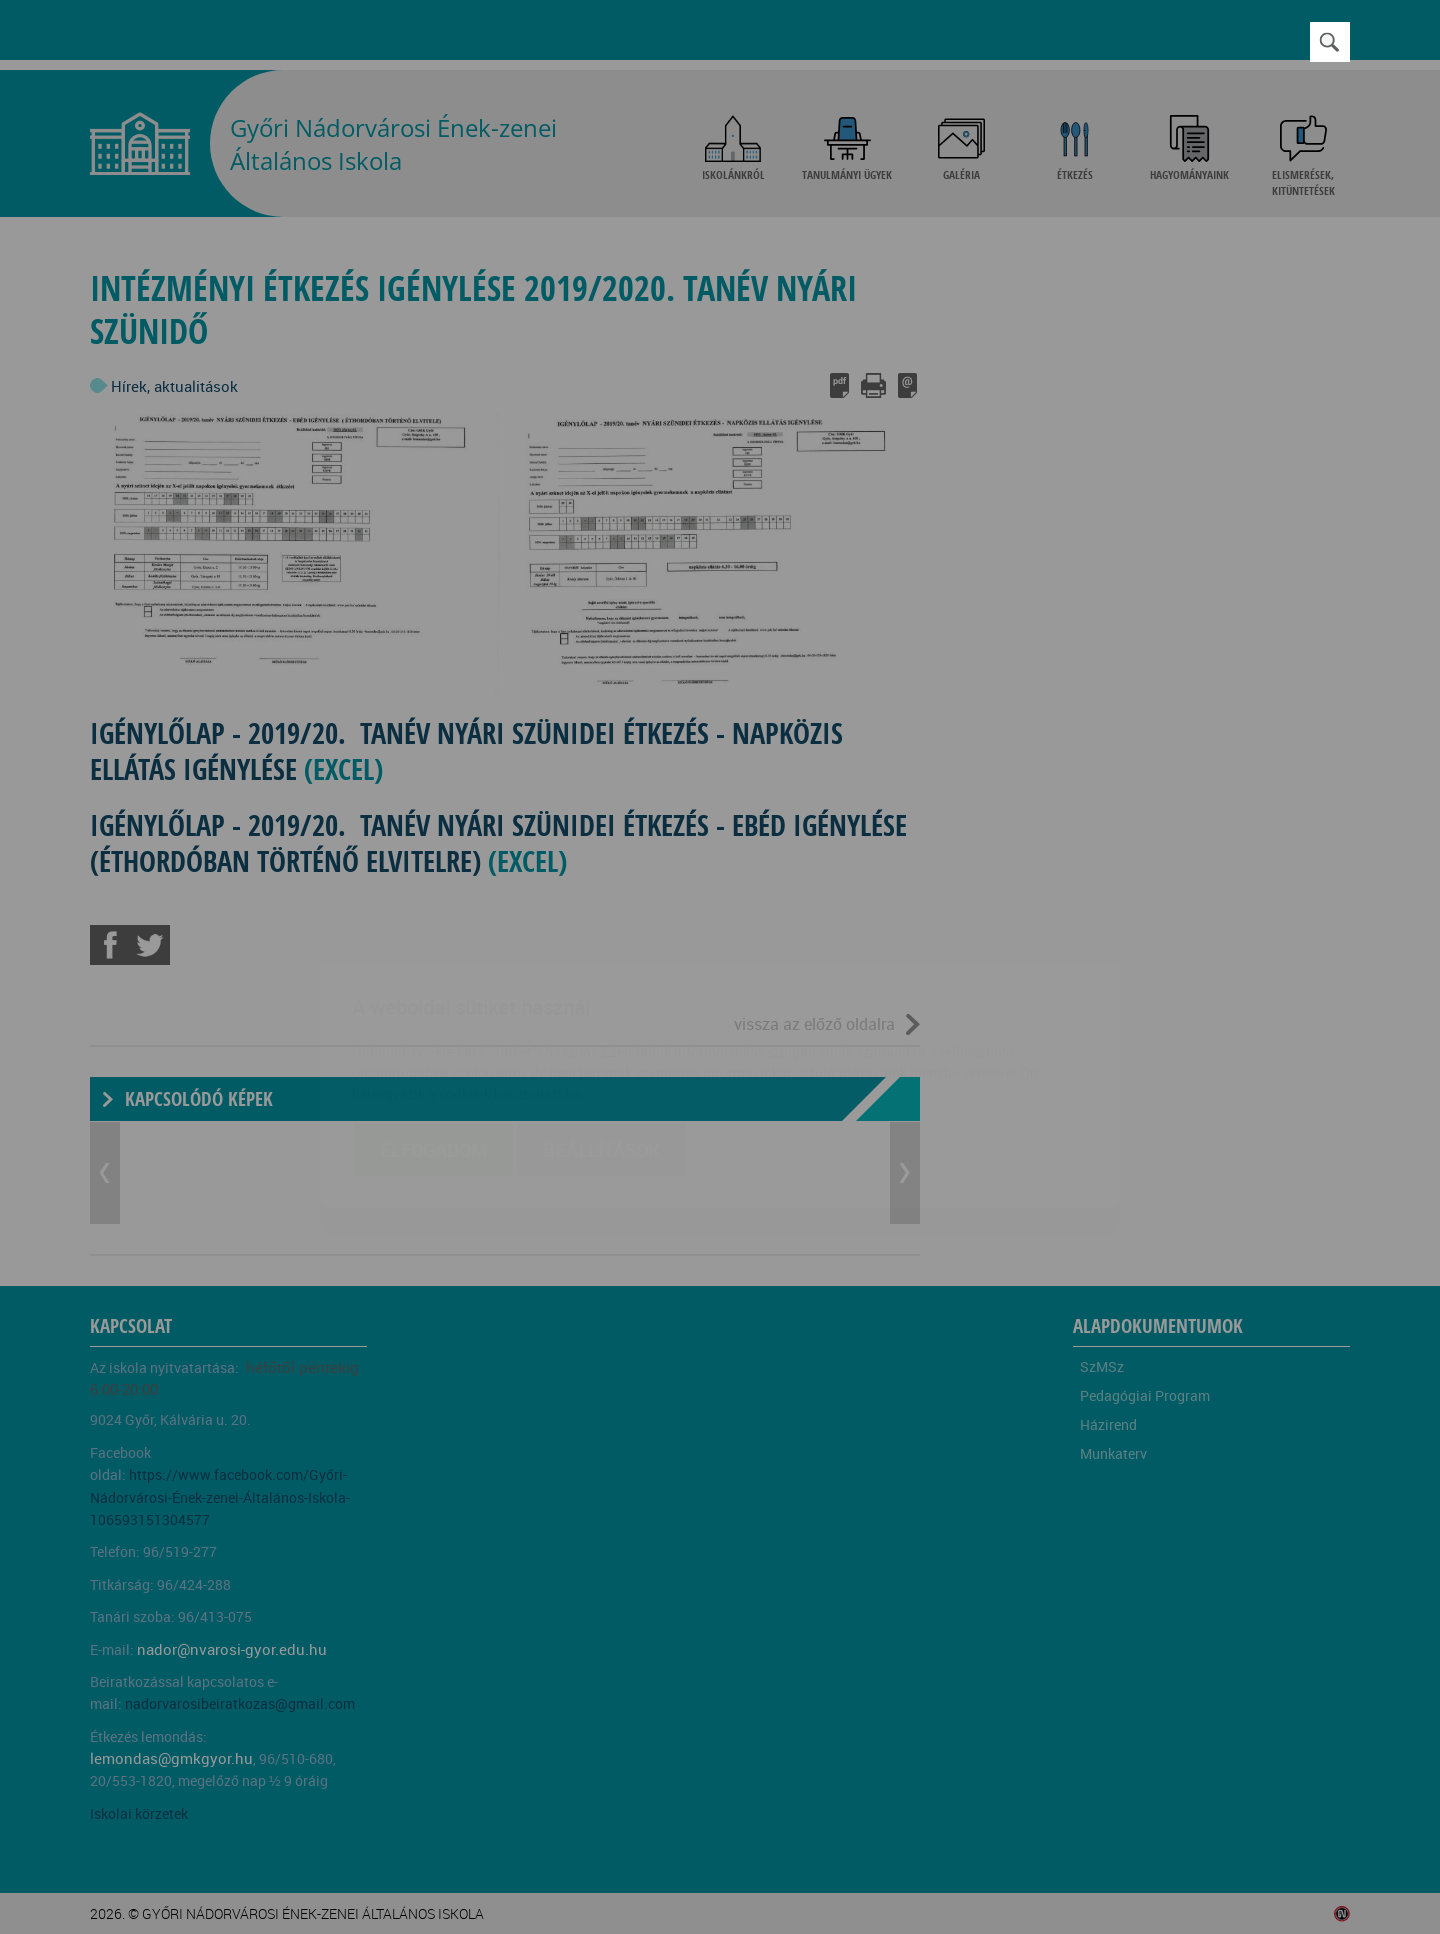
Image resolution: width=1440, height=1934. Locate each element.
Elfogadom (433, 1032)
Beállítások (601, 1032)
